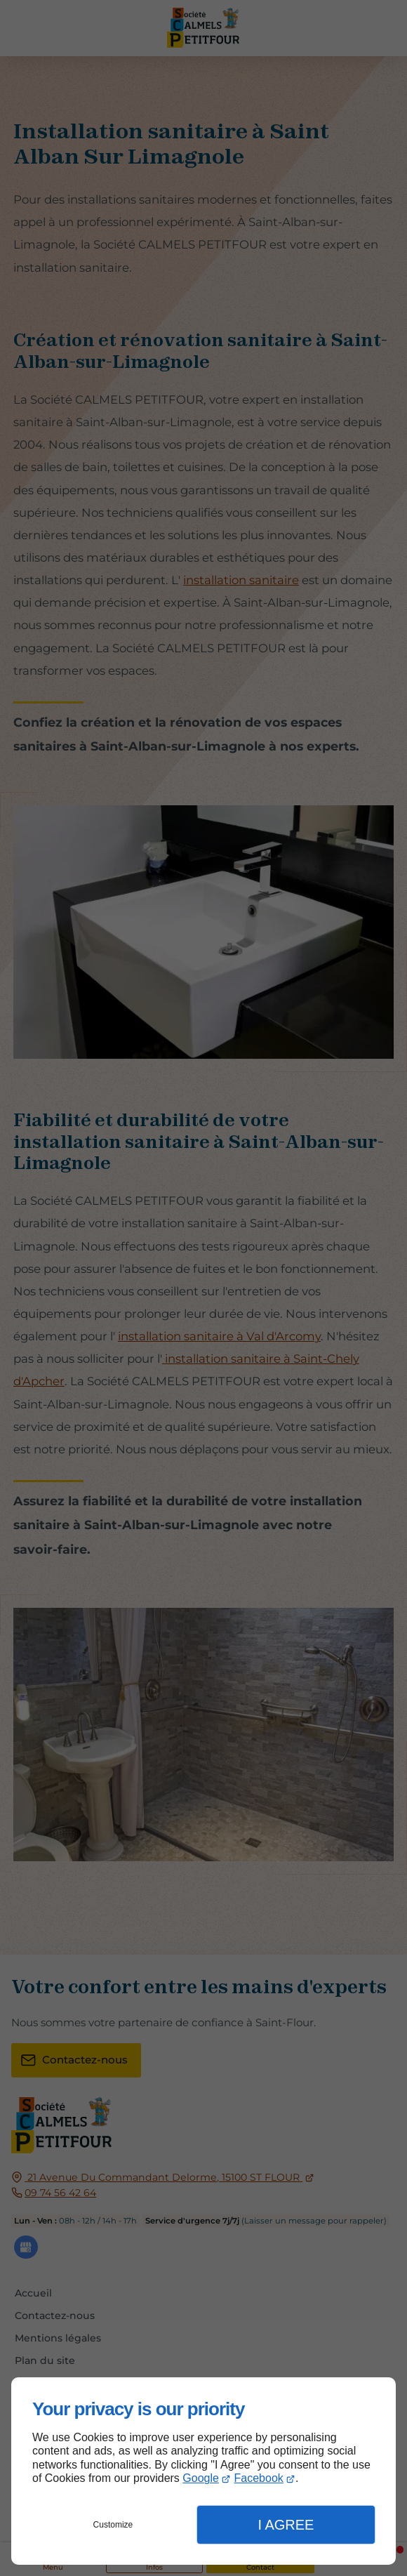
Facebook (258, 2478)
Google (200, 2478)
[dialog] (203, 2471)
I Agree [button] (286, 2524)
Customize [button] (113, 2525)
